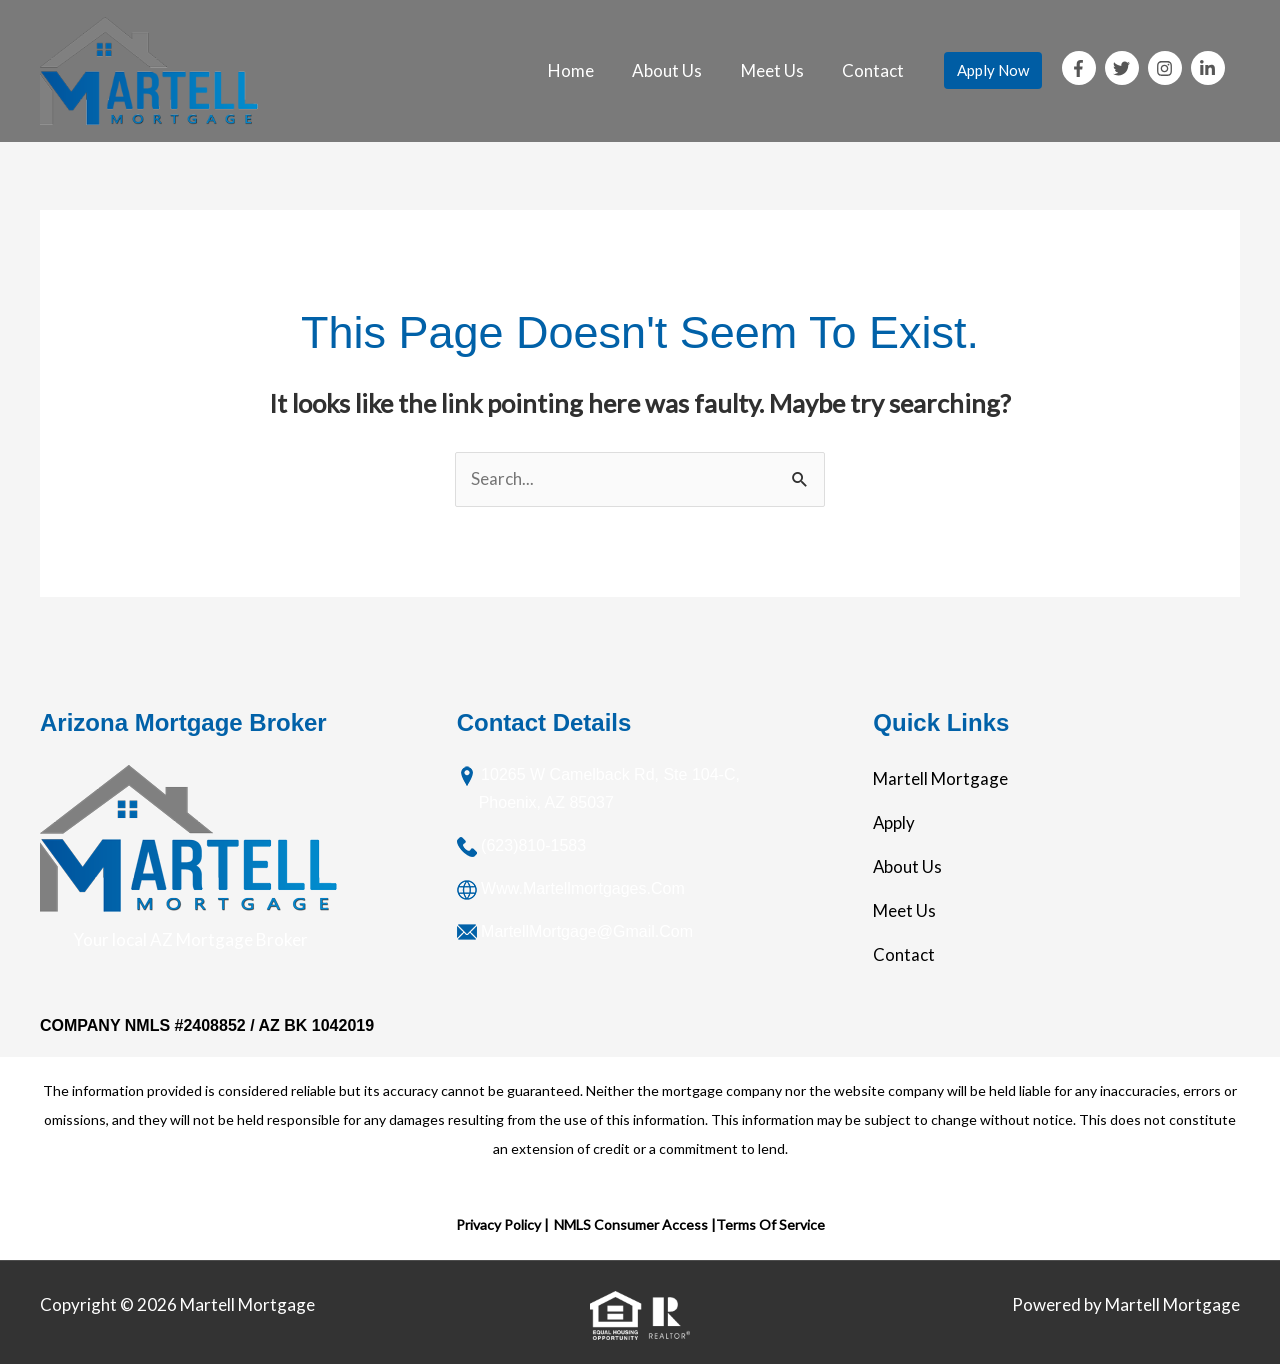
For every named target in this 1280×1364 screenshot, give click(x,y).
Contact (876, 70)
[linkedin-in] (1210, 68)
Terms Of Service (770, 1225)
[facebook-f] (1082, 68)
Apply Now (993, 70)
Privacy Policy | (502, 1225)
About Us (679, 70)
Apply (894, 823)
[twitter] (1125, 68)
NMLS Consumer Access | (635, 1225)
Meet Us (779, 70)
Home (587, 70)
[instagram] (1168, 68)
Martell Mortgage (940, 779)
